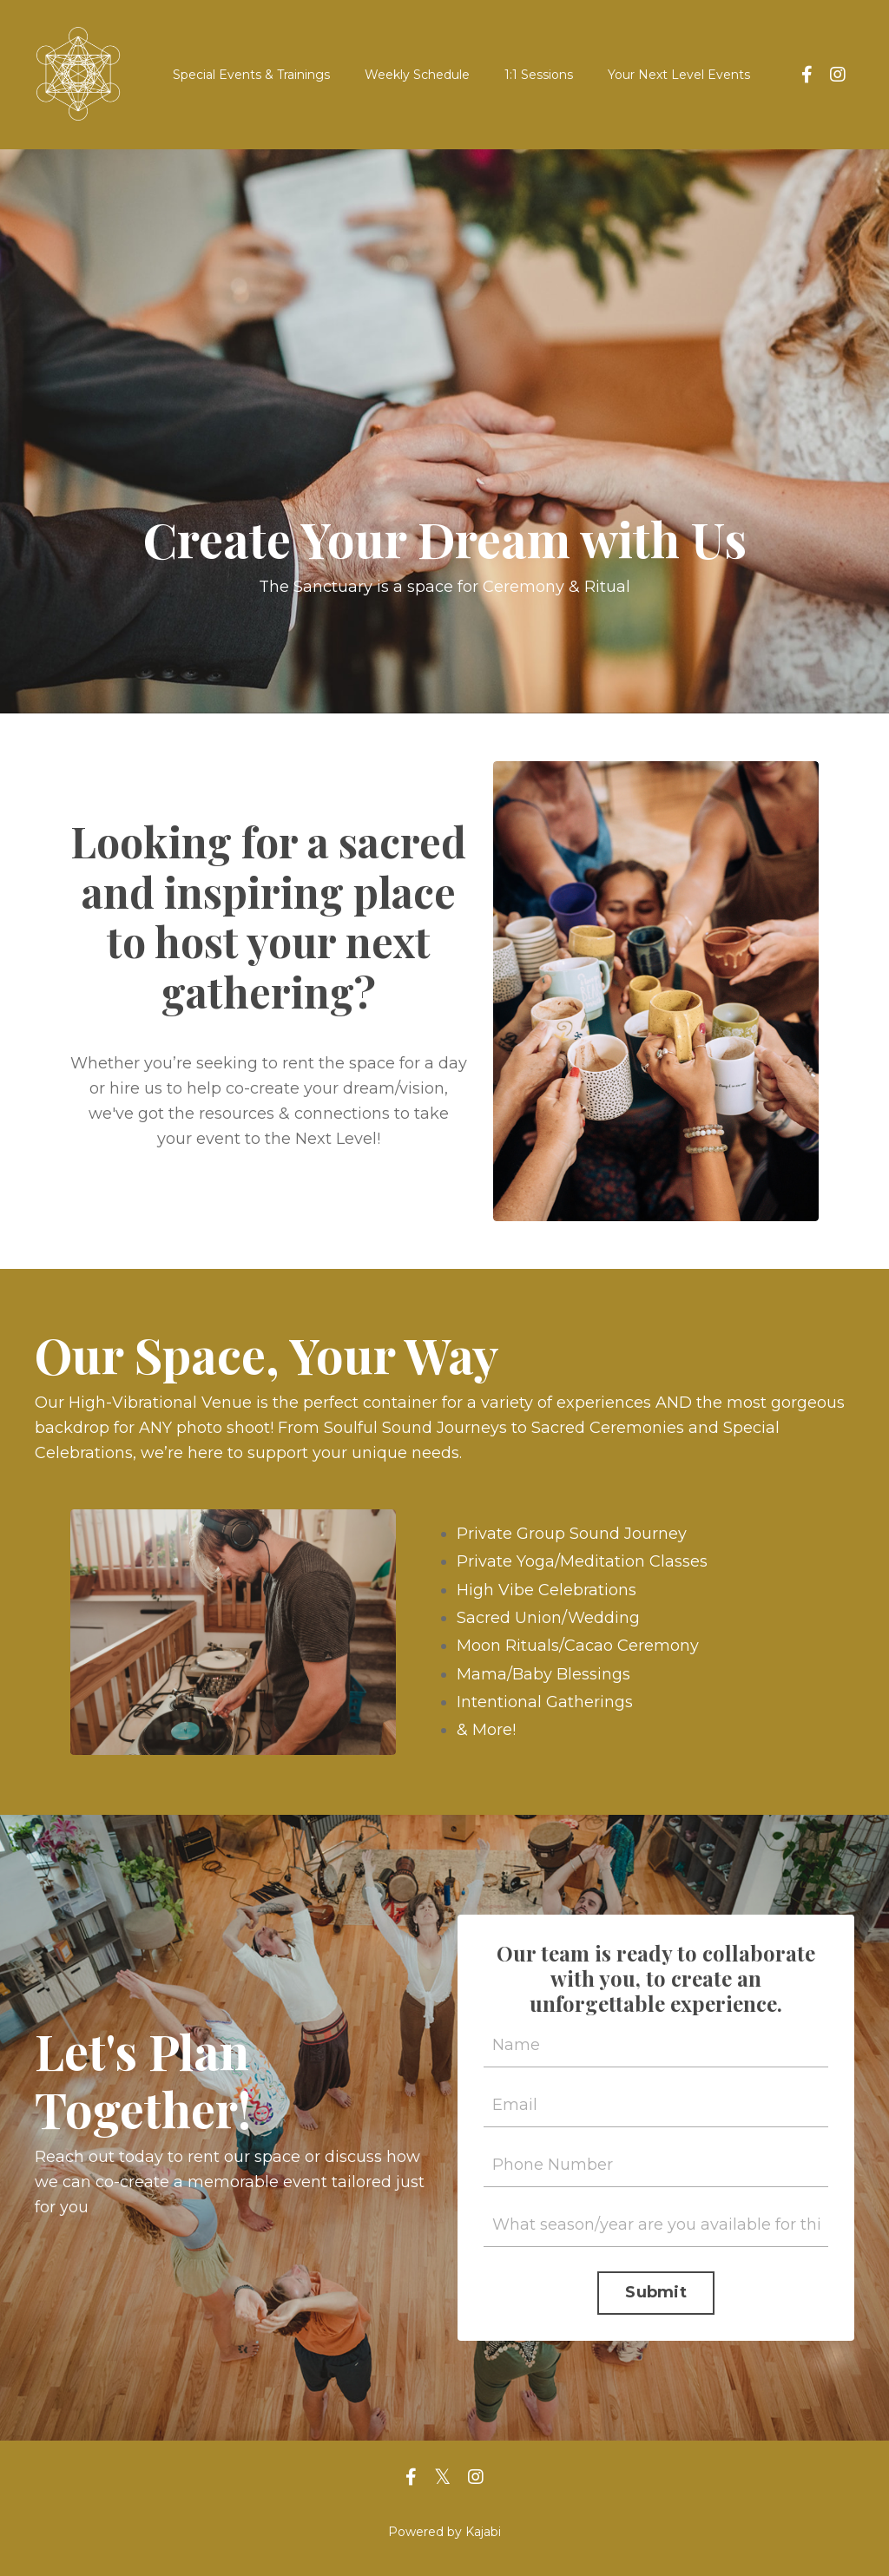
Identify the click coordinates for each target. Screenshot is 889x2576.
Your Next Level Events (679, 74)
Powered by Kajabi (444, 2532)
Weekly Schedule (417, 74)
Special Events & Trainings (251, 74)
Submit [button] (656, 2292)
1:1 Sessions (538, 74)
